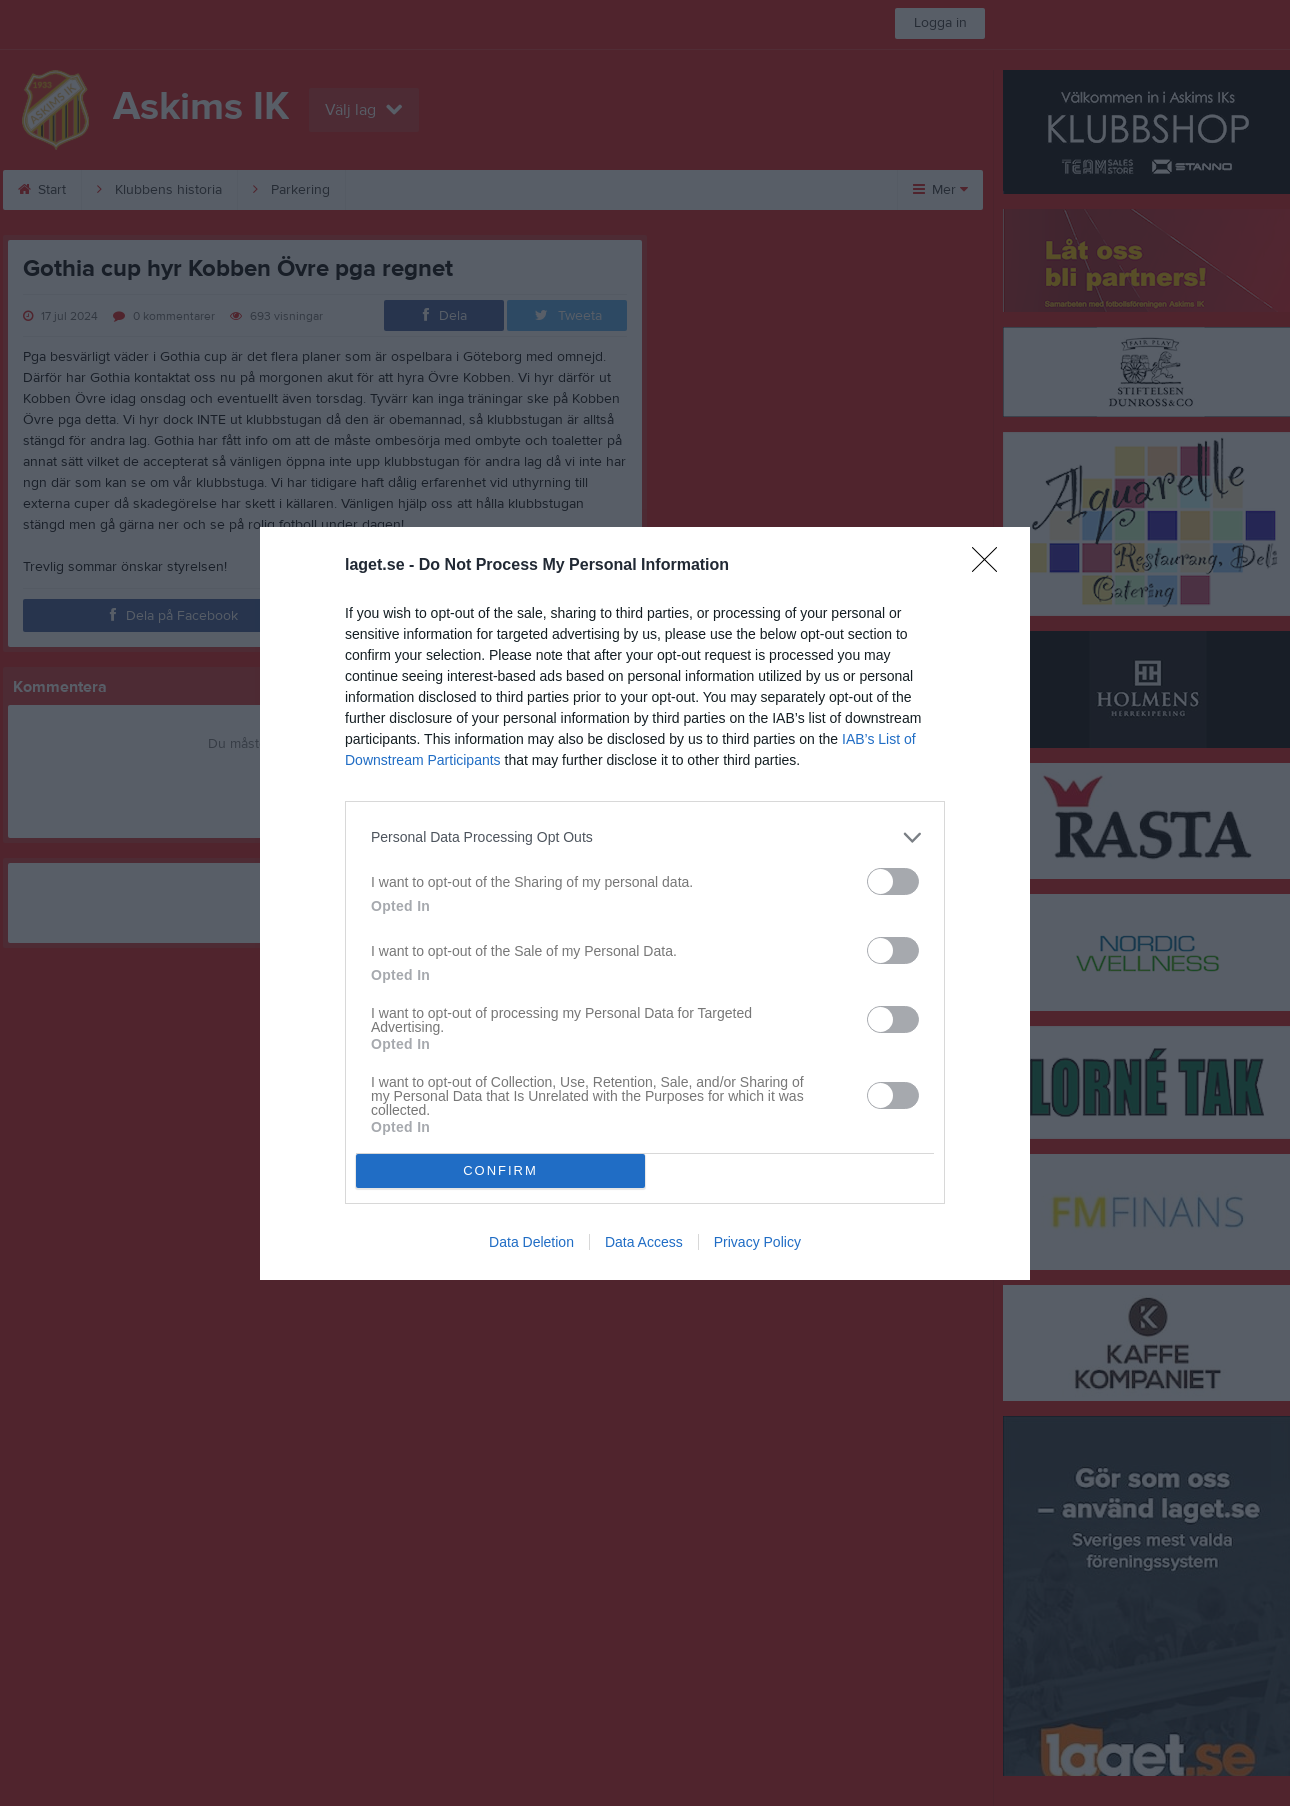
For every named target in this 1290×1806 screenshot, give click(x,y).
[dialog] (645, 903)
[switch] (893, 881)
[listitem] (645, 837)
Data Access (644, 1242)
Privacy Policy (757, 1242)
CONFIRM (500, 1170)
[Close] (991, 566)
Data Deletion (531, 1242)
